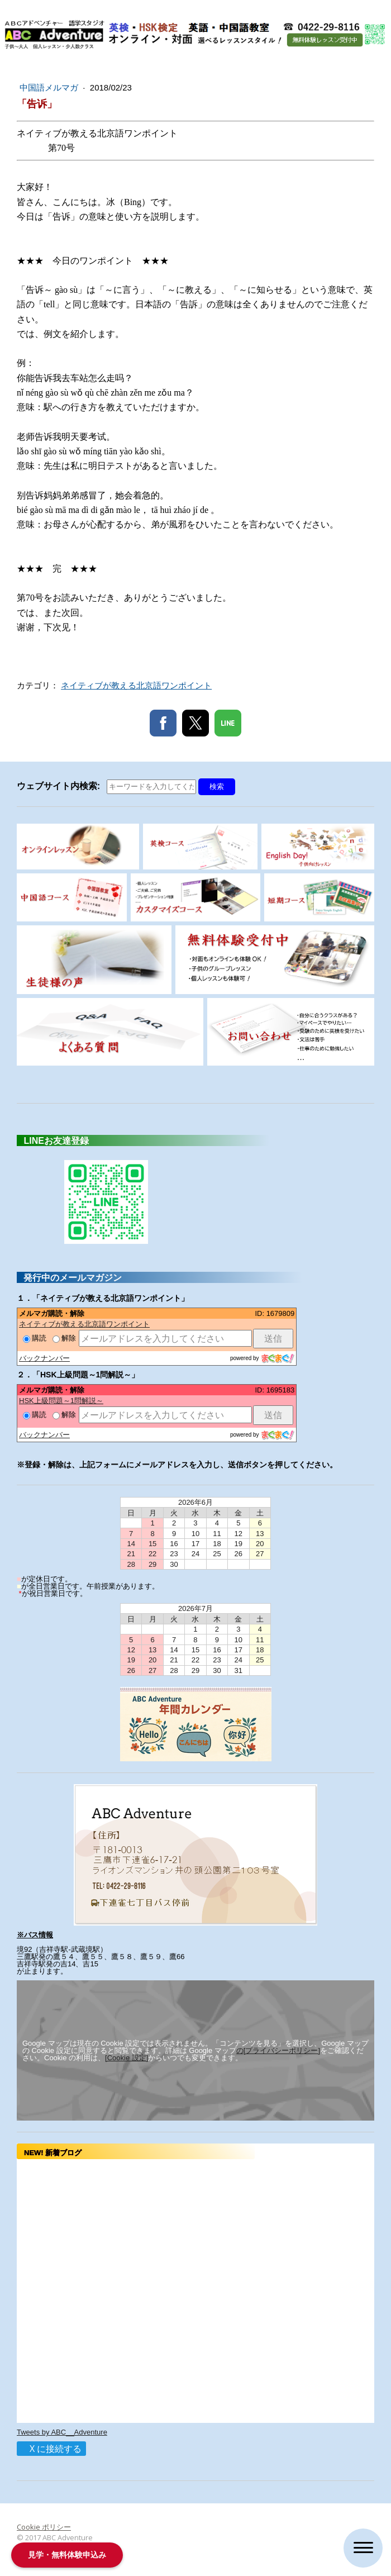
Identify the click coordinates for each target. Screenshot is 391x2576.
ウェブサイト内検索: (61, 786)
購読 (34, 1338)
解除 (64, 1338)
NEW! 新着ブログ (56, 2153)
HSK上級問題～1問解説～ (61, 1400)
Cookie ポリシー (44, 2527)
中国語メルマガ (50, 87)
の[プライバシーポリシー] (278, 2050)
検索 (216, 786)
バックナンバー (44, 1358)
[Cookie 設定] (126, 2058)
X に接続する (51, 2448)
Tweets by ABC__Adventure (62, 2432)
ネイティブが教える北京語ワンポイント (136, 685)
